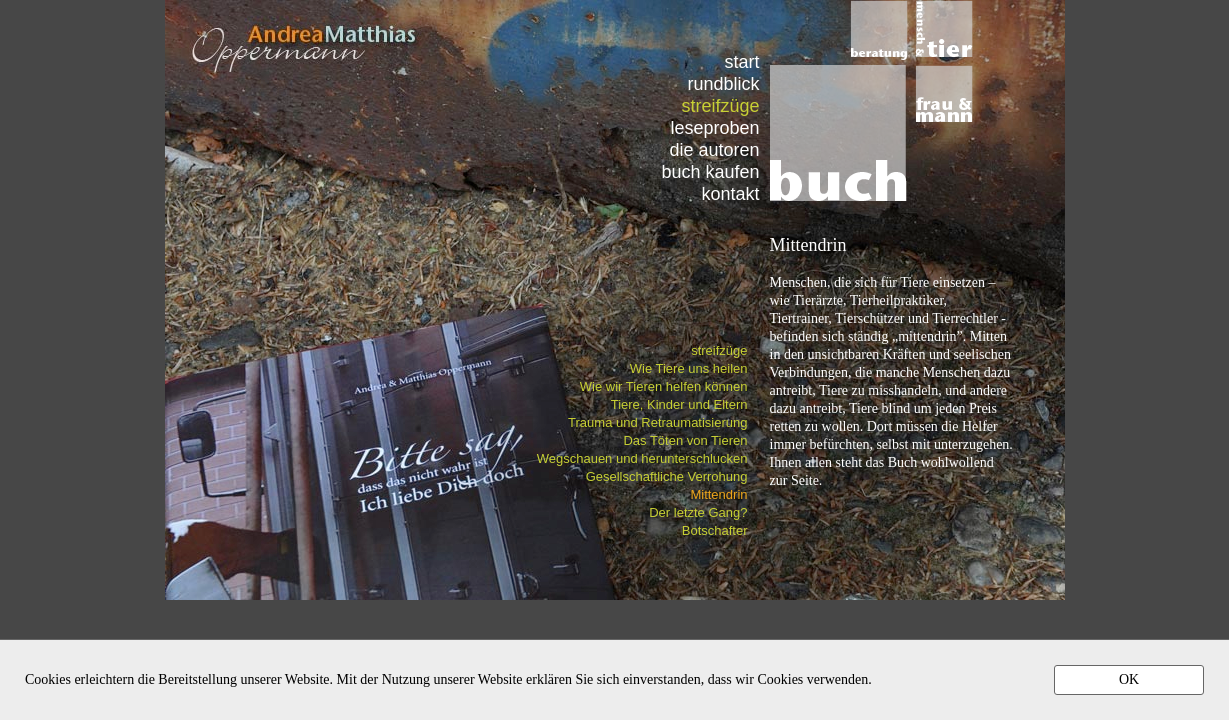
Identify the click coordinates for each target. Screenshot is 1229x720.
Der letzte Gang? (698, 512)
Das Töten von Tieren (685, 440)
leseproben (714, 127)
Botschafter (715, 530)
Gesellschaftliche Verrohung (667, 476)
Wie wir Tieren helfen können (664, 386)
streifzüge (719, 350)
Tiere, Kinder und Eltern (679, 404)
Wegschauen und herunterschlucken (642, 458)
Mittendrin (718, 494)
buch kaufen (710, 171)
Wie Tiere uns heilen (689, 368)
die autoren (714, 149)
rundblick (723, 83)
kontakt (730, 193)
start (741, 61)
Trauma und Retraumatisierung (657, 422)
